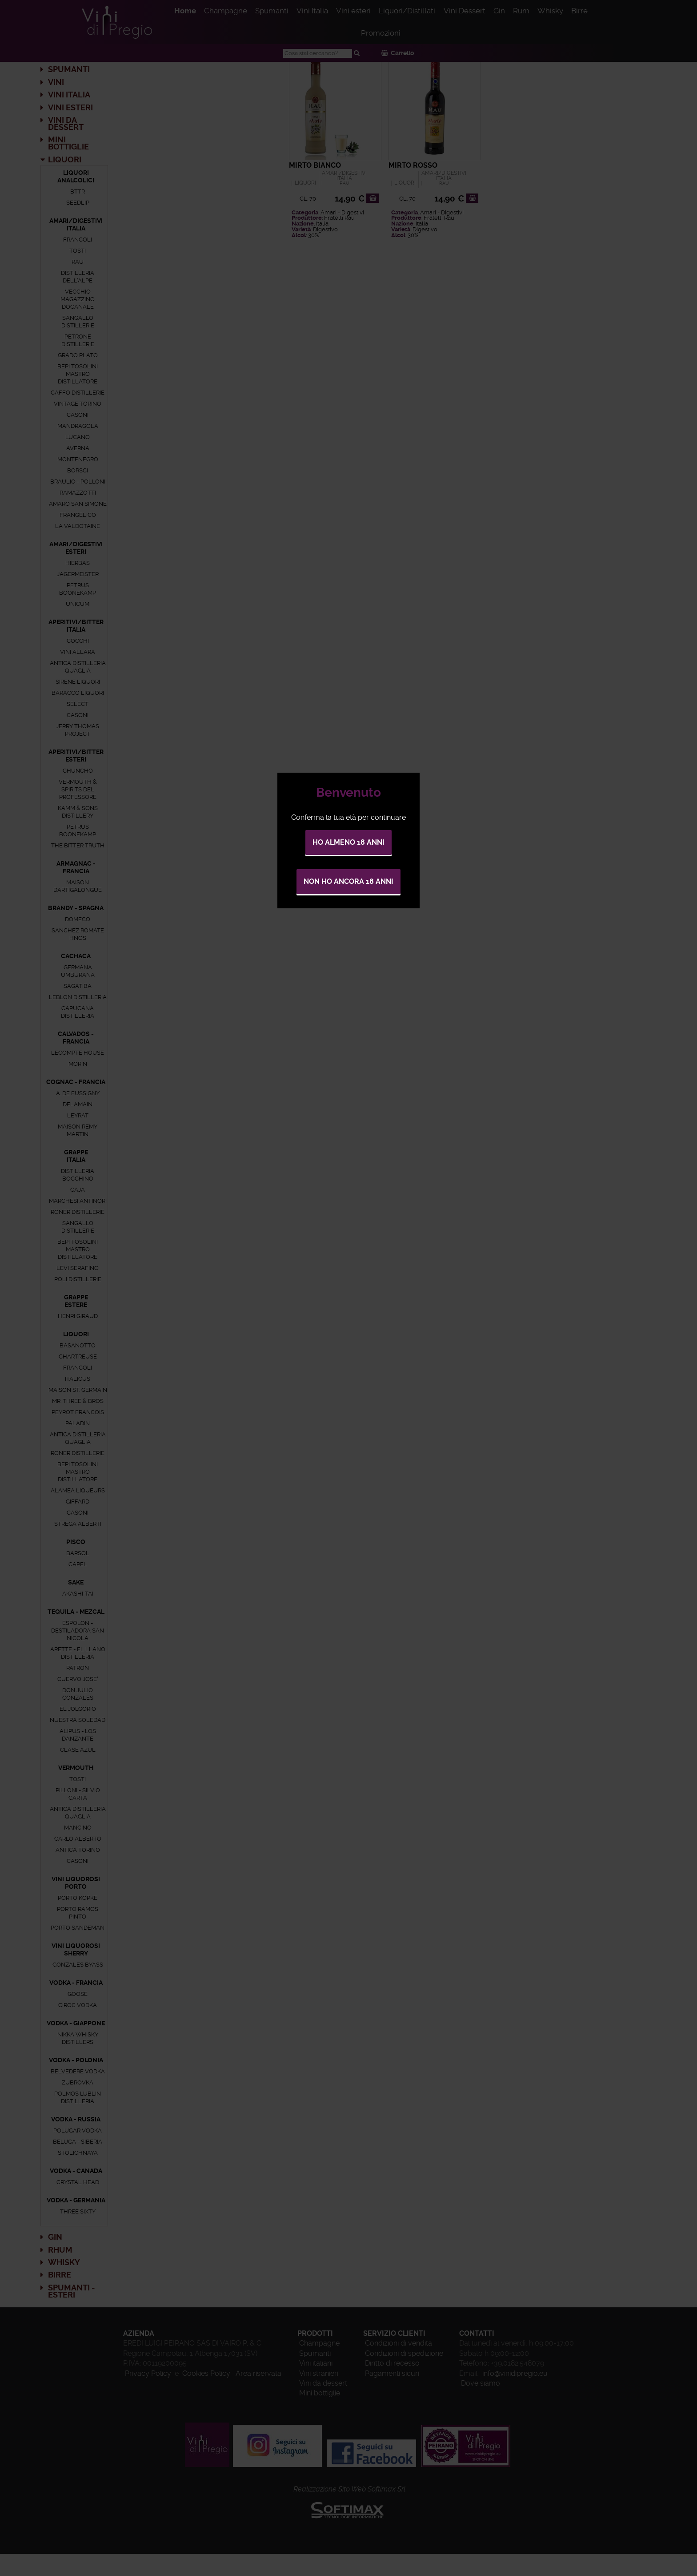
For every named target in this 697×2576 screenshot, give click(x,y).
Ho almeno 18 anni (348, 842)
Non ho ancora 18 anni (348, 881)
